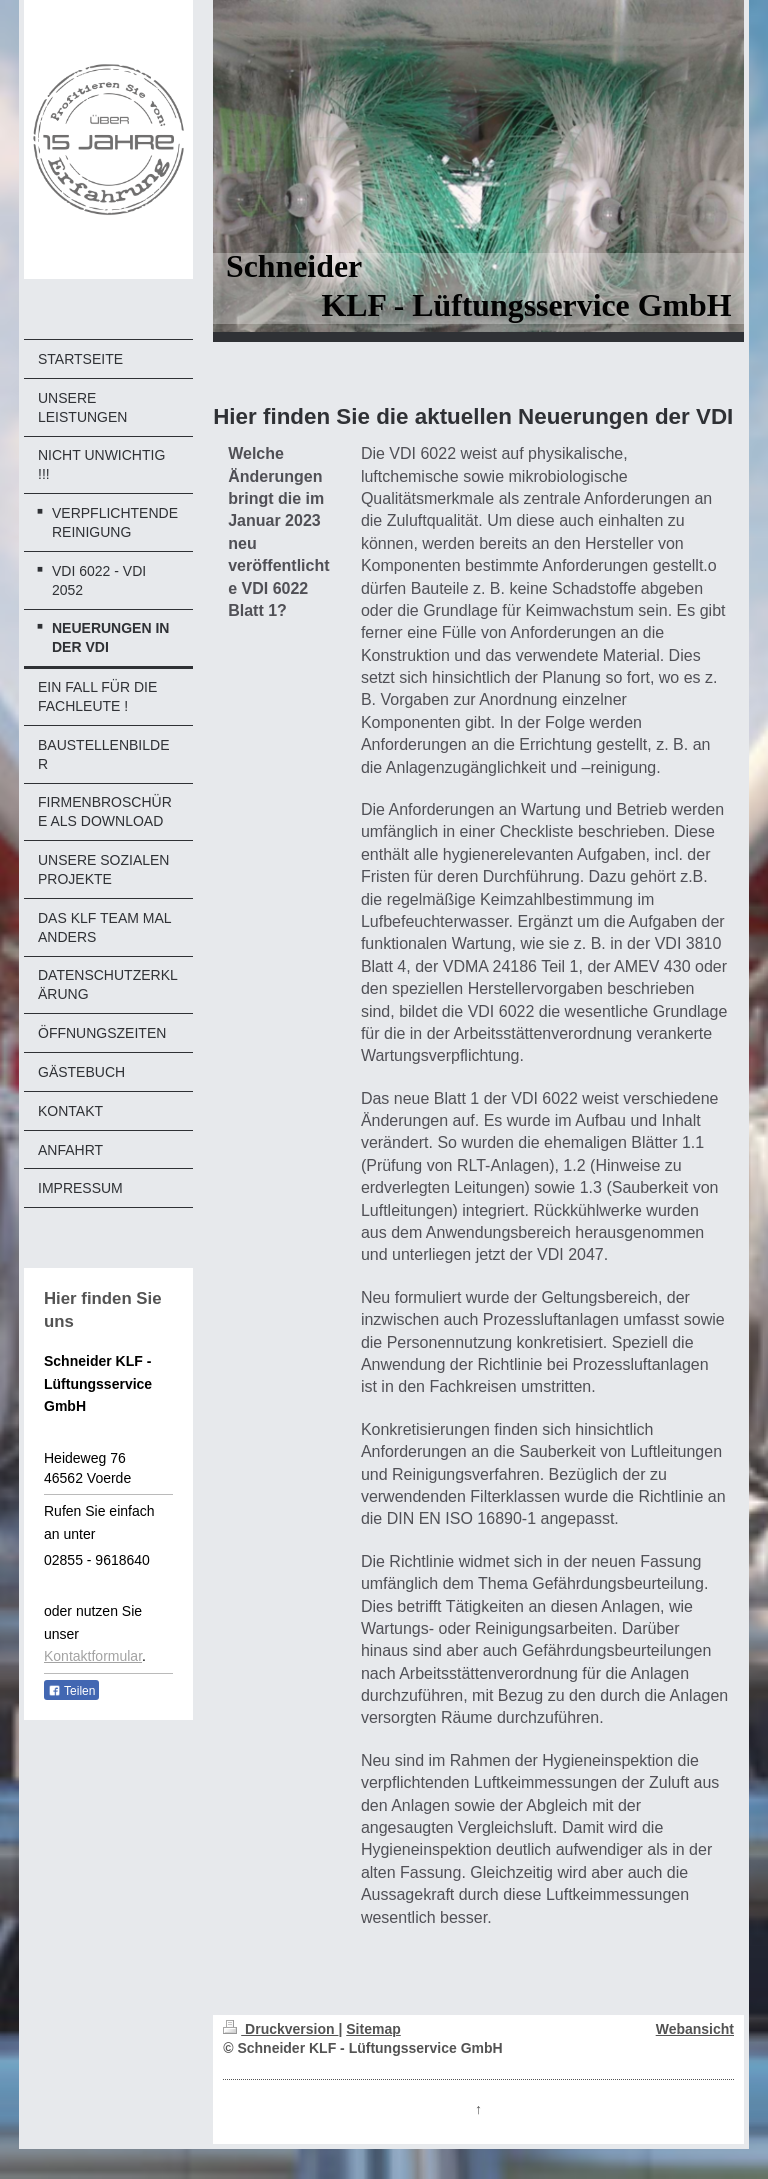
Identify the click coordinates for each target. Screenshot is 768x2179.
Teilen (71, 1691)
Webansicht (695, 2029)
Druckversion (280, 2029)
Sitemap (373, 2029)
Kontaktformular (93, 1656)
